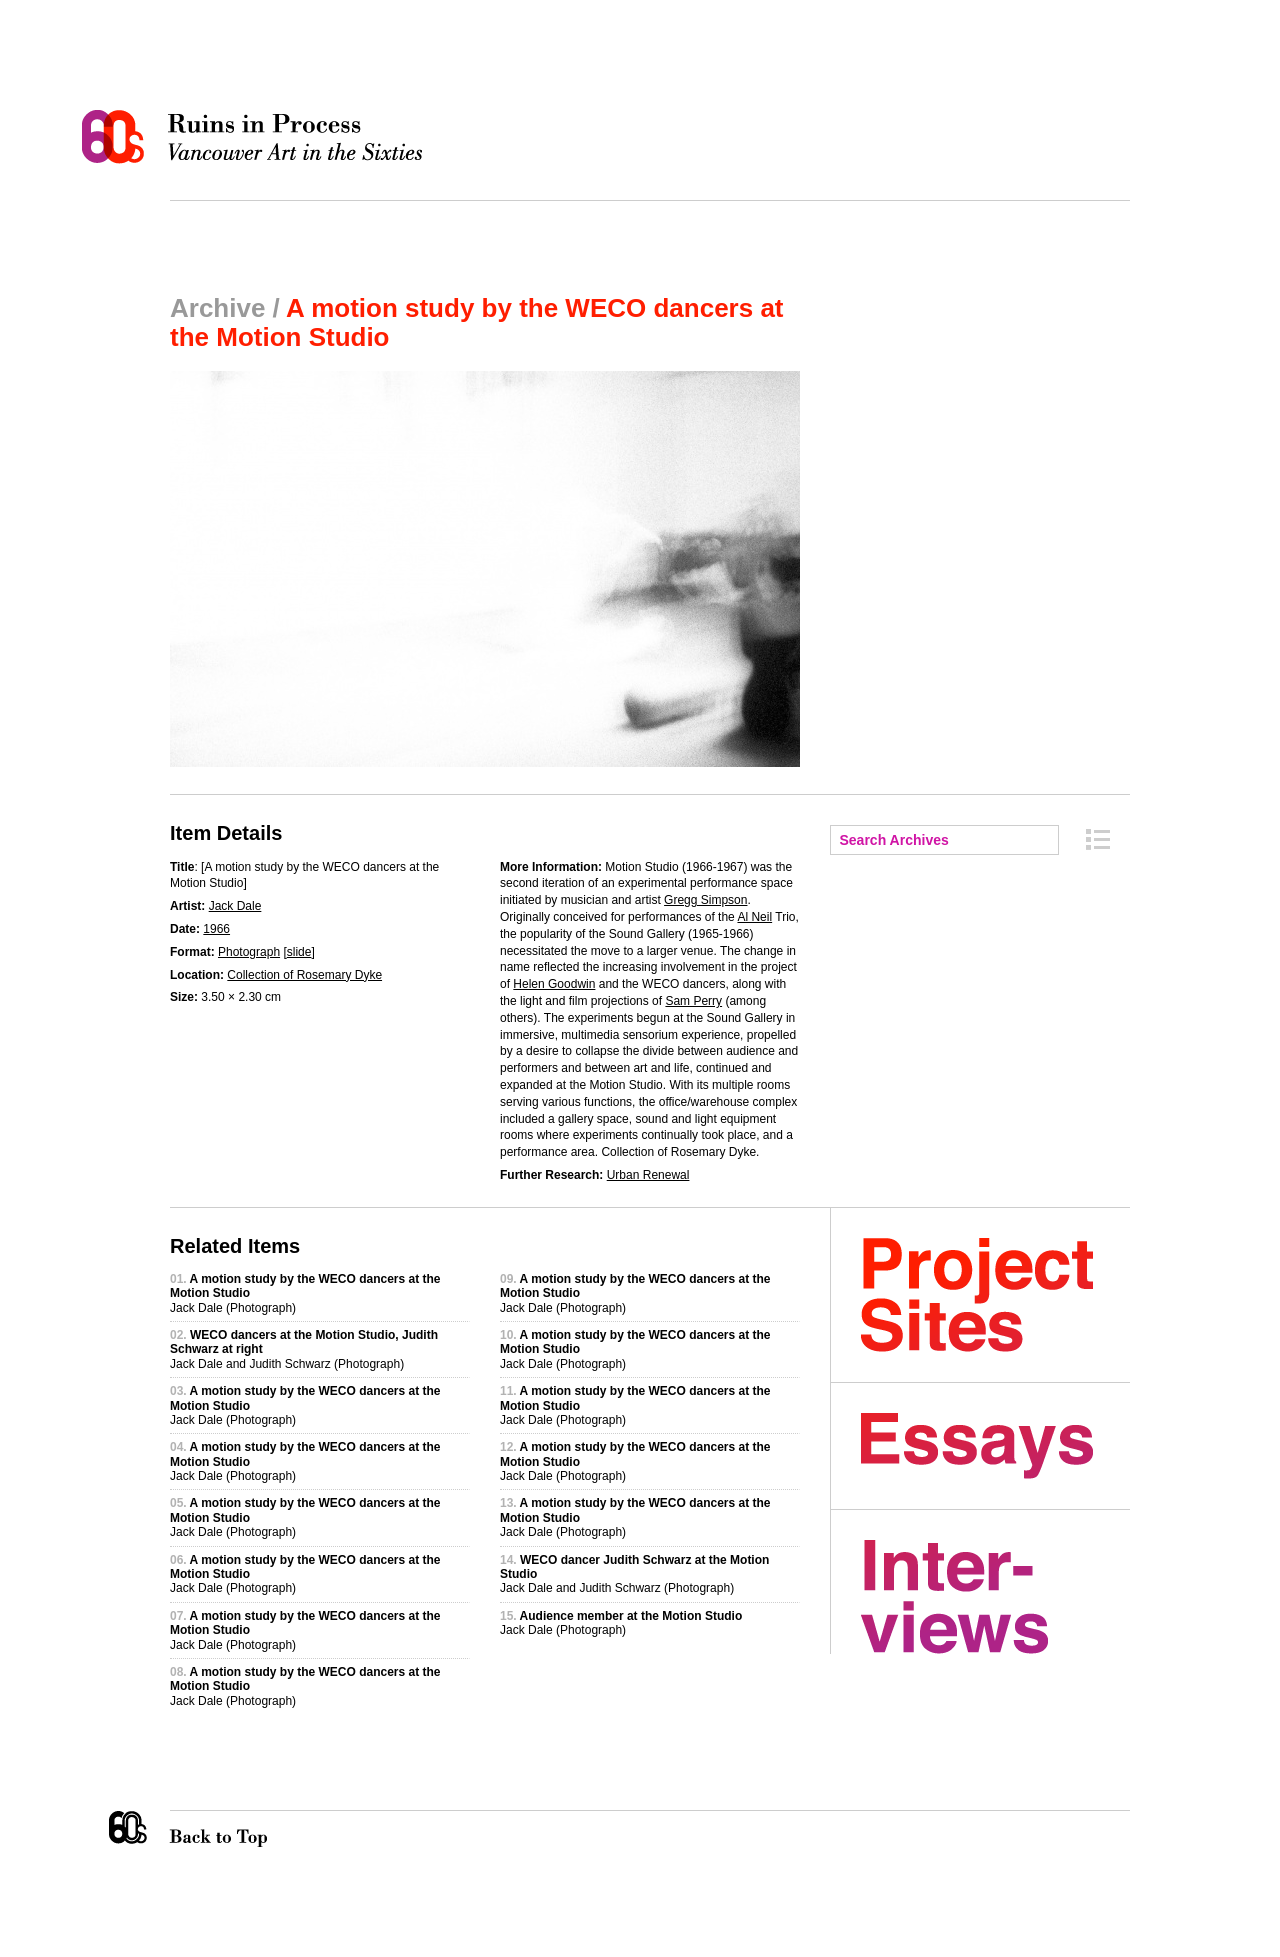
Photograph (249, 952)
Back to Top (259, 1829)
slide (299, 952)
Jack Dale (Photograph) (621, 1623)
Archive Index (1098, 839)
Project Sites (995, 1295)
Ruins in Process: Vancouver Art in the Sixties (257, 137)
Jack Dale (235, 906)
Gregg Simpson (705, 900)
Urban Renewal (648, 1175)
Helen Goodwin (554, 984)
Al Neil (754, 917)
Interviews (995, 1597)
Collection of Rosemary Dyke (304, 975)
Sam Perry (693, 1001)
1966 (216, 929)
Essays (995, 1446)
